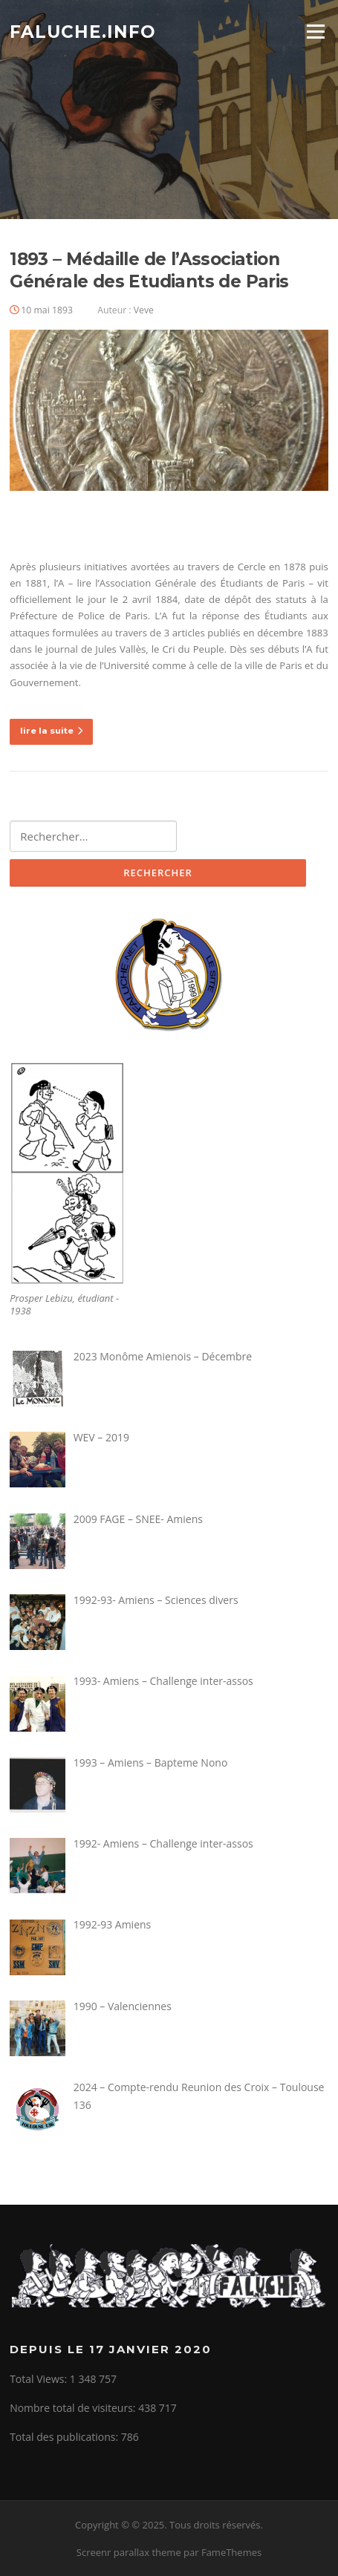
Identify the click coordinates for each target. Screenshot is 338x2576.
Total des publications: (65, 2437)
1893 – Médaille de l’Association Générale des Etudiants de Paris (149, 270)
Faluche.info (83, 31)
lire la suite (51, 730)
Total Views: (40, 2379)
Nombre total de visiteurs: (74, 2408)
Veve (144, 310)
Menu (315, 31)
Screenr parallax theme (129, 2552)
